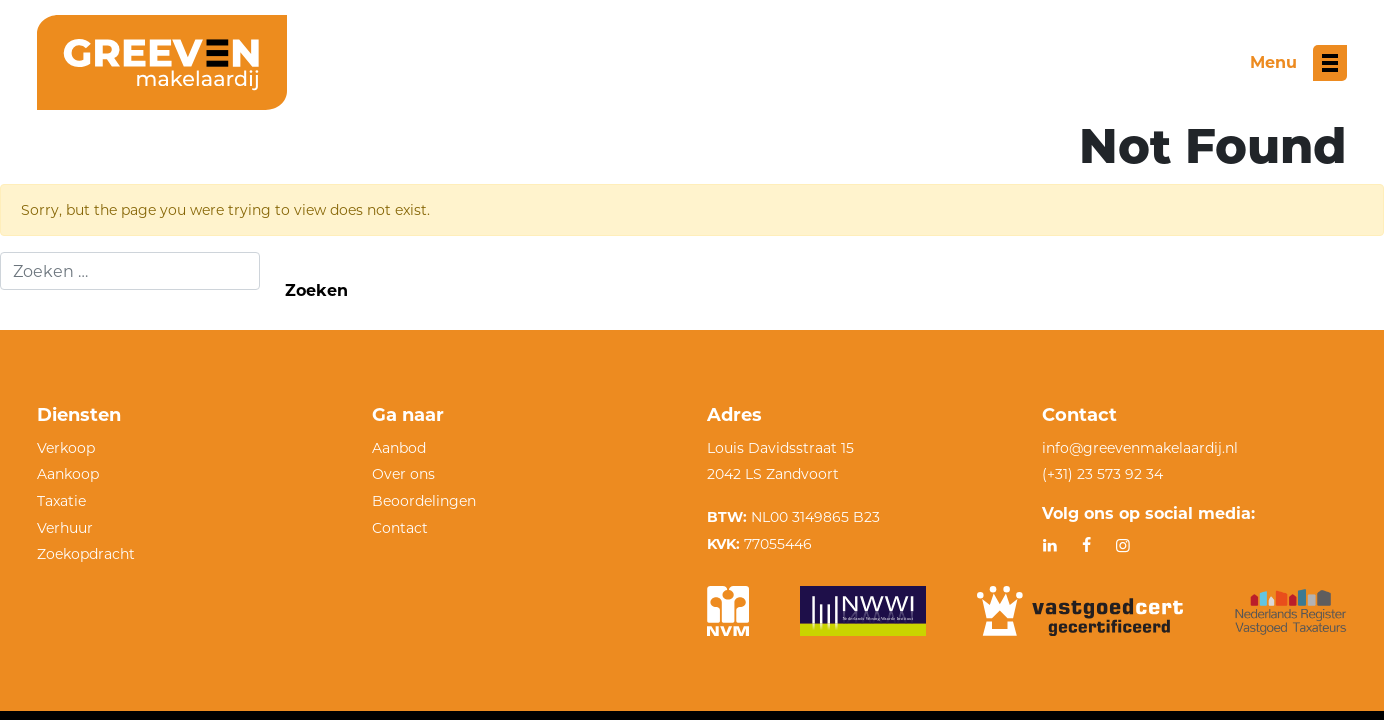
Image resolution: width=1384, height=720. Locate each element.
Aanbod (399, 448)
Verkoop (66, 448)
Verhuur (65, 528)
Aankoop (68, 474)
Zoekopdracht (86, 554)
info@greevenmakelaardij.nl (1140, 448)
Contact (400, 528)
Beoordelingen (424, 501)
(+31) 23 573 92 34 (1102, 474)
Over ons (403, 474)
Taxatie (61, 501)
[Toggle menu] (1298, 63)
